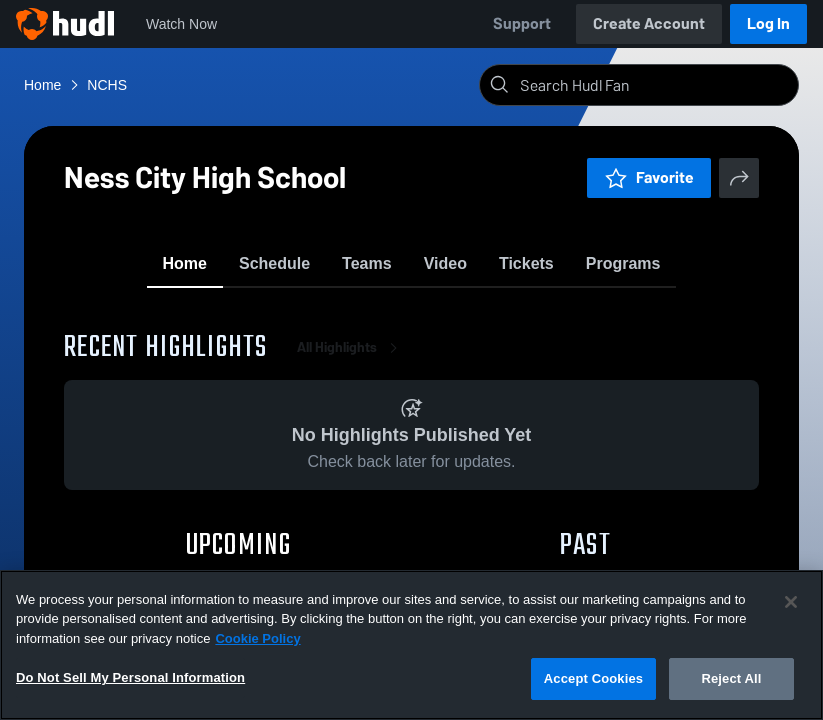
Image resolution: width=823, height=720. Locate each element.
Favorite (649, 177)
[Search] (655, 85)
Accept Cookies (593, 678)
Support (522, 23)
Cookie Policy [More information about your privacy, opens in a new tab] (257, 638)
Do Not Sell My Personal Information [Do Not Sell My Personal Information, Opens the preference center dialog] (130, 677)
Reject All (731, 678)
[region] (411, 645)
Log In (768, 23)
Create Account (649, 23)
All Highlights (351, 359)
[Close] (791, 602)
